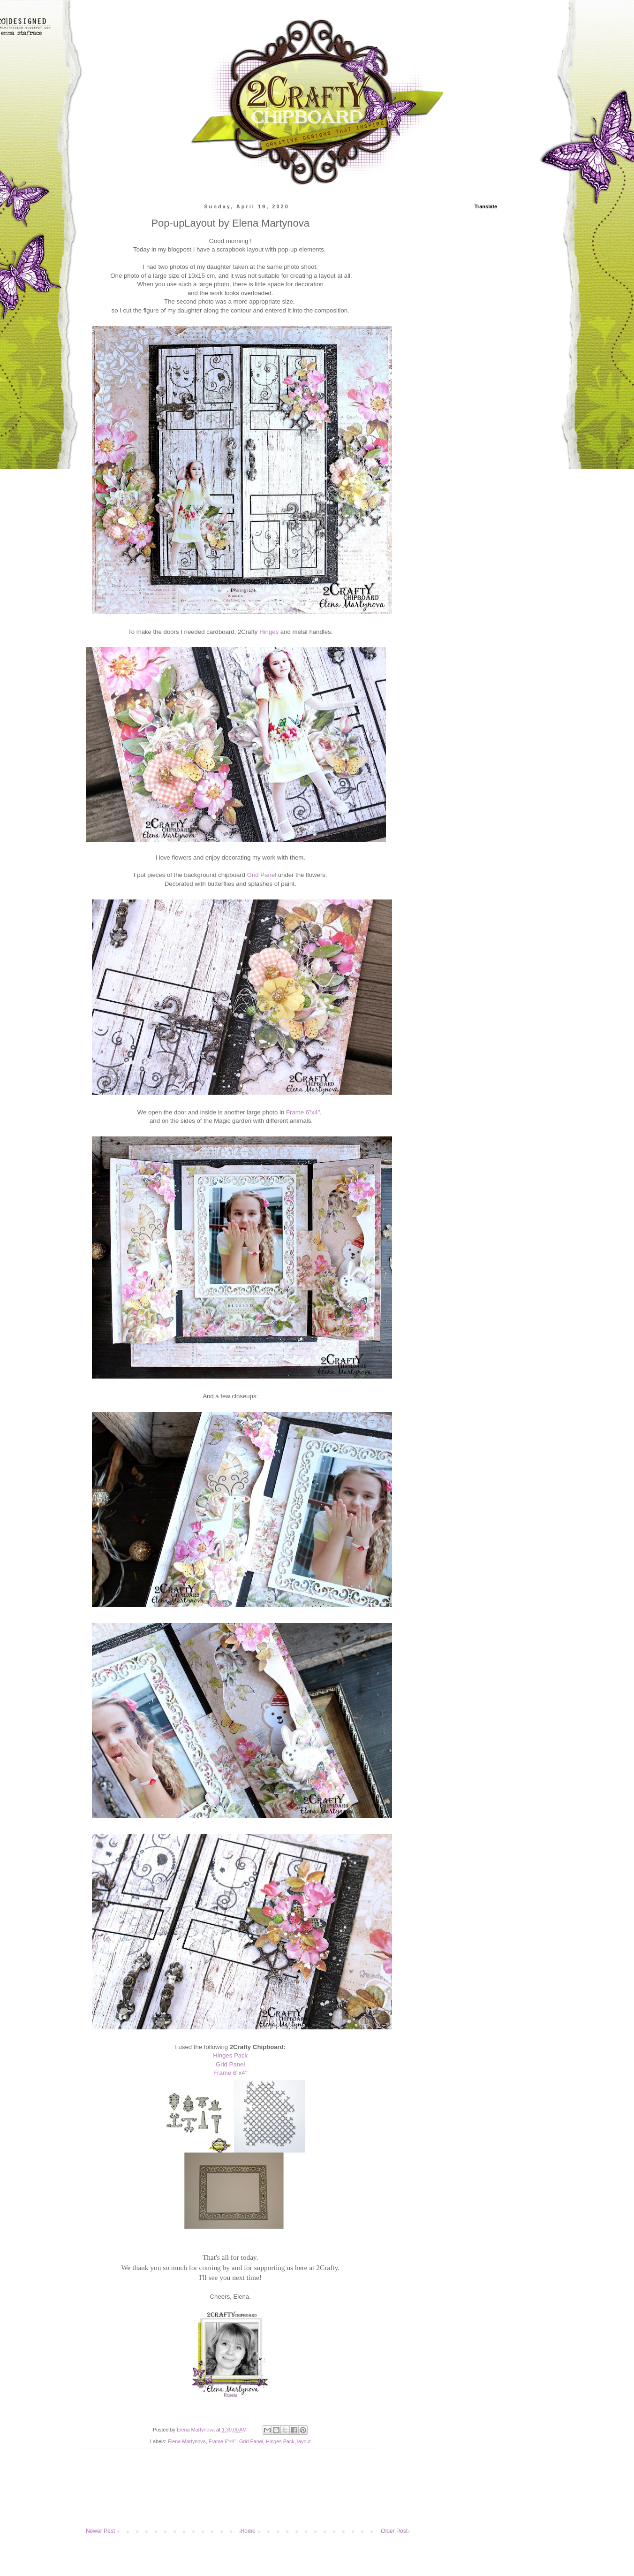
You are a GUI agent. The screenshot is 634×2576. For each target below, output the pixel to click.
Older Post (394, 2531)
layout (304, 2441)
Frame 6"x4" (303, 1112)
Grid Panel (261, 874)
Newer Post (100, 2531)
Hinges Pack (230, 2055)
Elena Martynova (187, 2441)
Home (248, 2531)
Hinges (269, 631)
